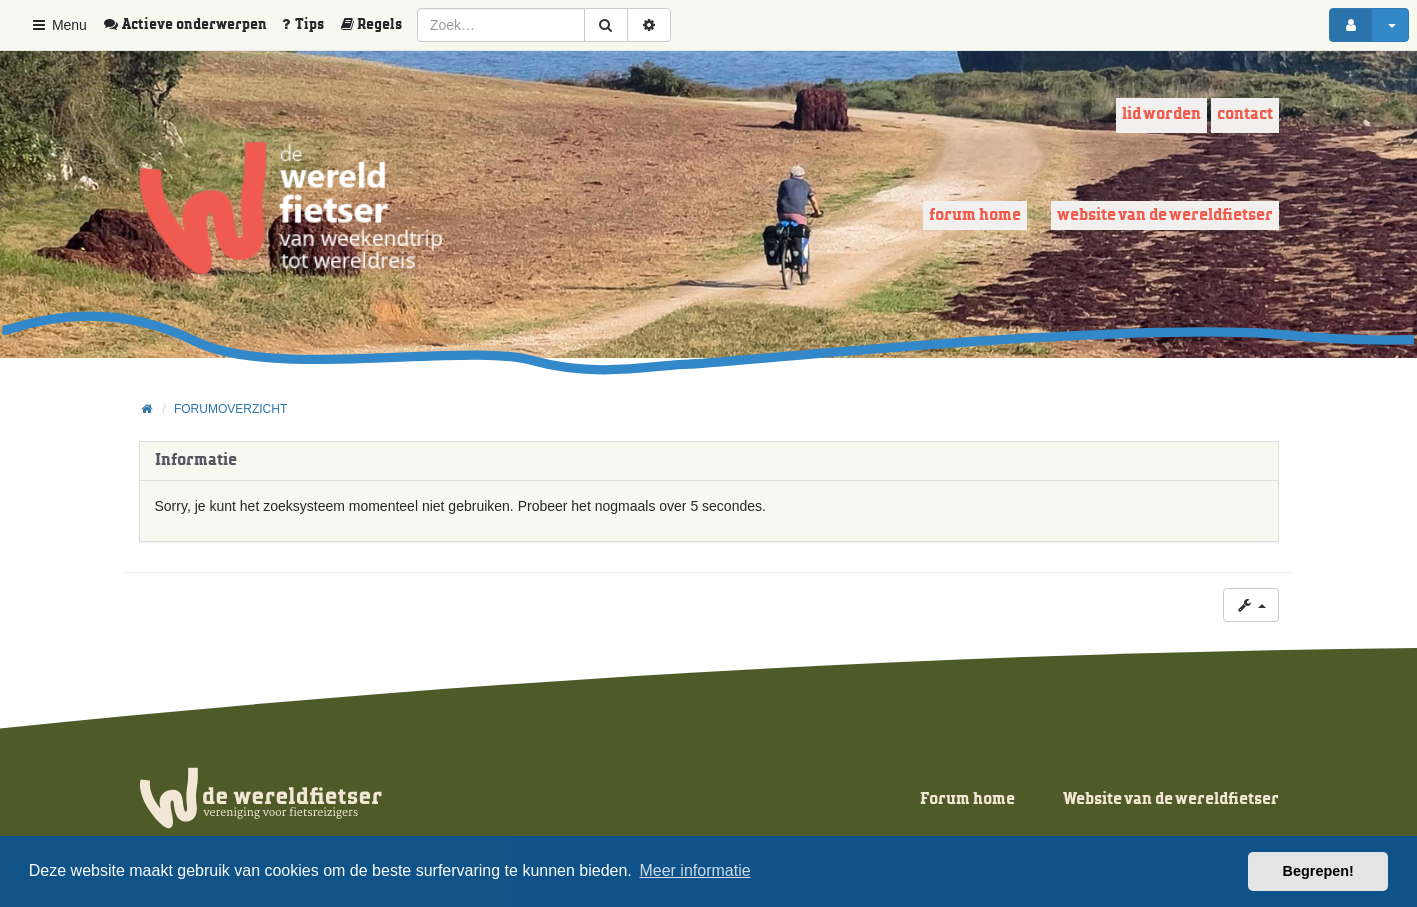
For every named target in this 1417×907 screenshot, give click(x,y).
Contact (1245, 114)
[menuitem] (192, 25)
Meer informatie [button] (694, 870)
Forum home (975, 215)
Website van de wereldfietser (1165, 215)
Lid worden (1161, 114)
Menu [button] (58, 25)
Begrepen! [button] (1318, 871)
